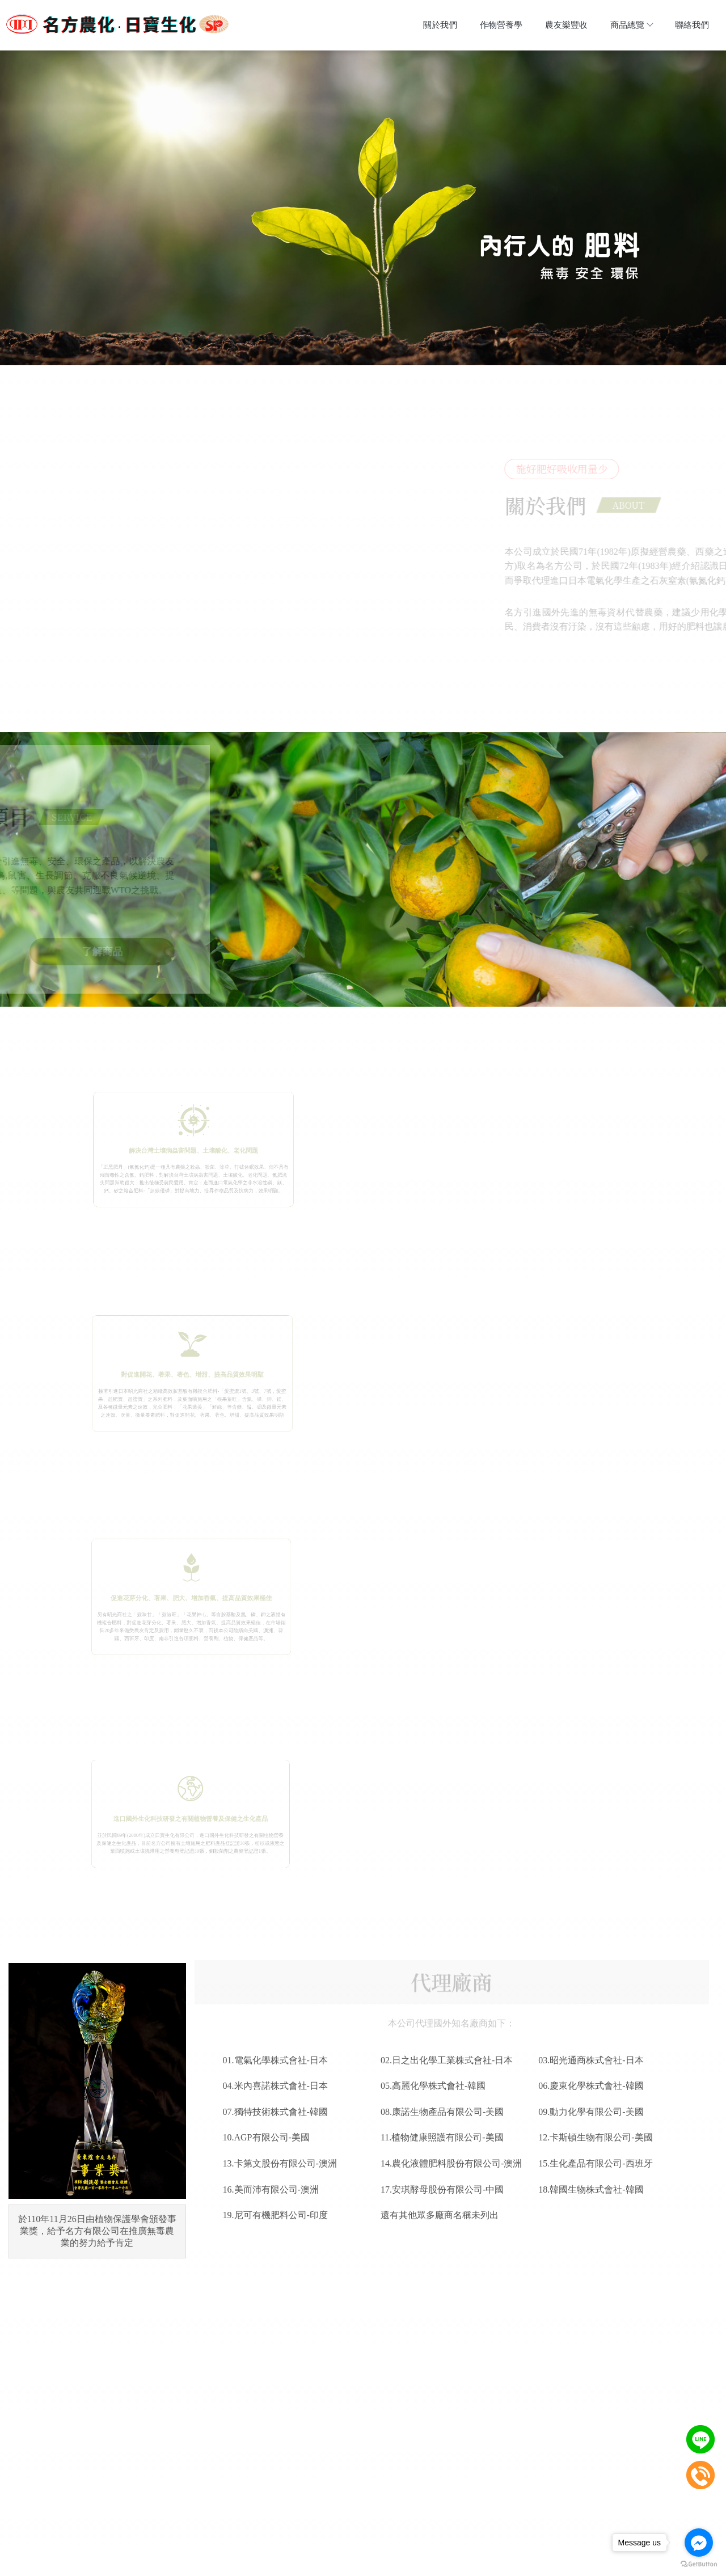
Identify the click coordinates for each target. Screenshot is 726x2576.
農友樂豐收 (566, 25)
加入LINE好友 (423, 2242)
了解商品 (122, 952)
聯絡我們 (692, 25)
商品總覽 (631, 25)
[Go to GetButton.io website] (699, 2564)
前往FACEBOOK (303, 2243)
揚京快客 (323, 2566)
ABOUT (606, 505)
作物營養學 (501, 25)
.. (400, 2566)
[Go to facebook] (699, 2542)
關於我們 (440, 25)
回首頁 (214, 2535)
